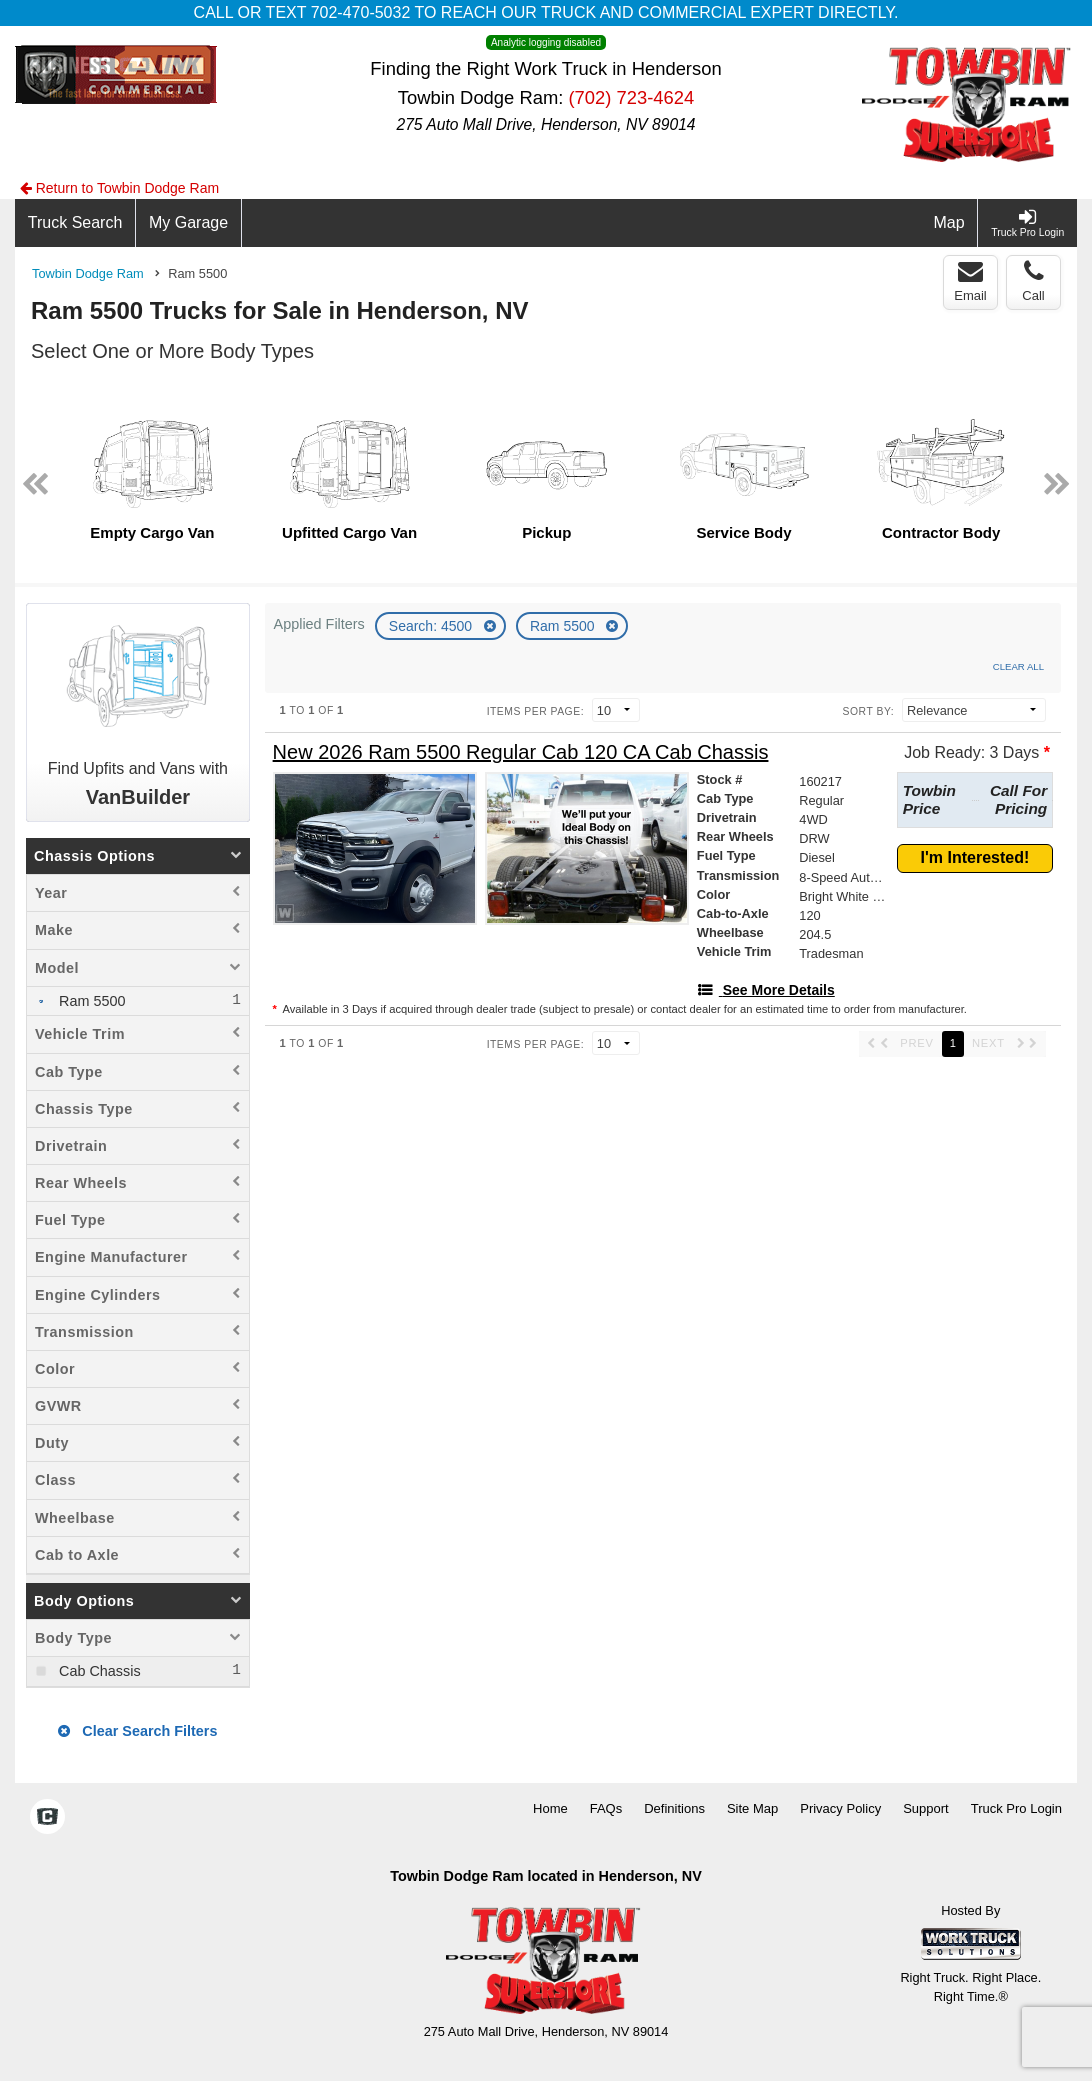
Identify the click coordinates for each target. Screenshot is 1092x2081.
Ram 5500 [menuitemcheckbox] (90, 1001)
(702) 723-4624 (631, 97)
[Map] (950, 223)
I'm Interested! (975, 857)
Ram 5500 (564, 626)
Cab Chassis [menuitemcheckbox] (98, 1671)
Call (1033, 281)
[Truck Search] (75, 223)
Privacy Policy (840, 1808)
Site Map (752, 1808)
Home (550, 1808)
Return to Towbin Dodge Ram (119, 188)
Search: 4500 (432, 626)
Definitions (674, 1808)
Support (926, 1808)
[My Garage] (189, 223)
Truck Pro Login (1016, 1808)
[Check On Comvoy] (47, 1818)
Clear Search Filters (137, 1731)
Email (970, 281)
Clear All (1018, 666)
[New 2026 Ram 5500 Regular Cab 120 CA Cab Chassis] (521, 752)
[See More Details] (766, 990)
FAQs (606, 1808)
